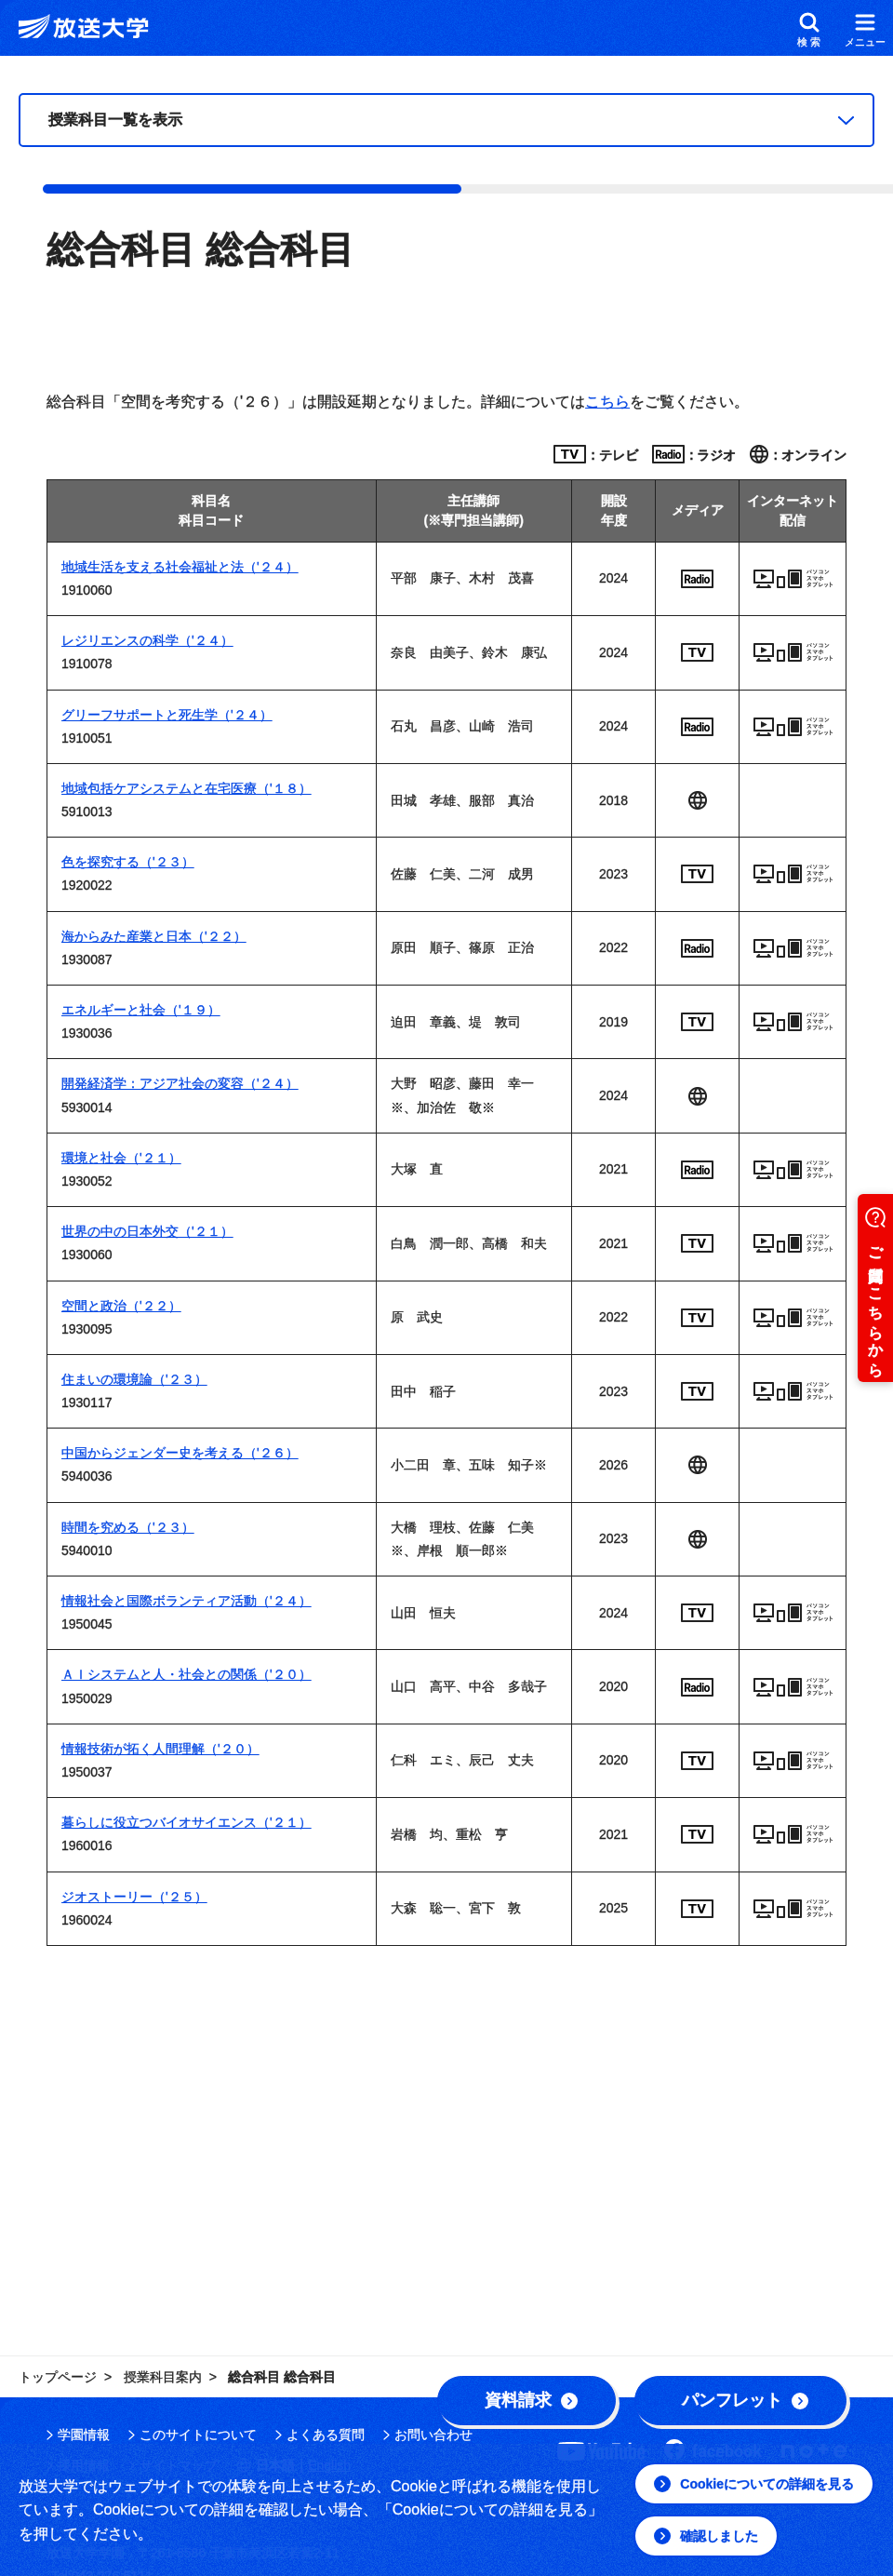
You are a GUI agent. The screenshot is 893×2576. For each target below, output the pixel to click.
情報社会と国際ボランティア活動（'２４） (186, 1600)
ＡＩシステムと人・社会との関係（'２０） (186, 1674)
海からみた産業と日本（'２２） (154, 936)
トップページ (58, 2376)
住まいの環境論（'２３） (134, 1379)
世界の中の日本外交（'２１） (147, 1231)
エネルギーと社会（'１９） (140, 1009)
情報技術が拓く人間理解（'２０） (160, 1748)
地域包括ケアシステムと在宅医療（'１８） (186, 788)
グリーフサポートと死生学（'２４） (167, 714)
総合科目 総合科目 (282, 2376)
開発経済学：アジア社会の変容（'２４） (180, 1083)
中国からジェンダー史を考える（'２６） (180, 1452)
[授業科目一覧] (446, 120)
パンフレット (745, 2400)
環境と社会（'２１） (121, 1157)
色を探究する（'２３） (127, 861)
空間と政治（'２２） (121, 1305)
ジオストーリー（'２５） (134, 1896)
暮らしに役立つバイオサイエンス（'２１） (186, 1822)
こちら (607, 401)
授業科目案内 (163, 2376)
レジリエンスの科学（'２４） (147, 640)
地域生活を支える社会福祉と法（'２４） (180, 566)
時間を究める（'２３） (127, 1527)
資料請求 (531, 2400)
